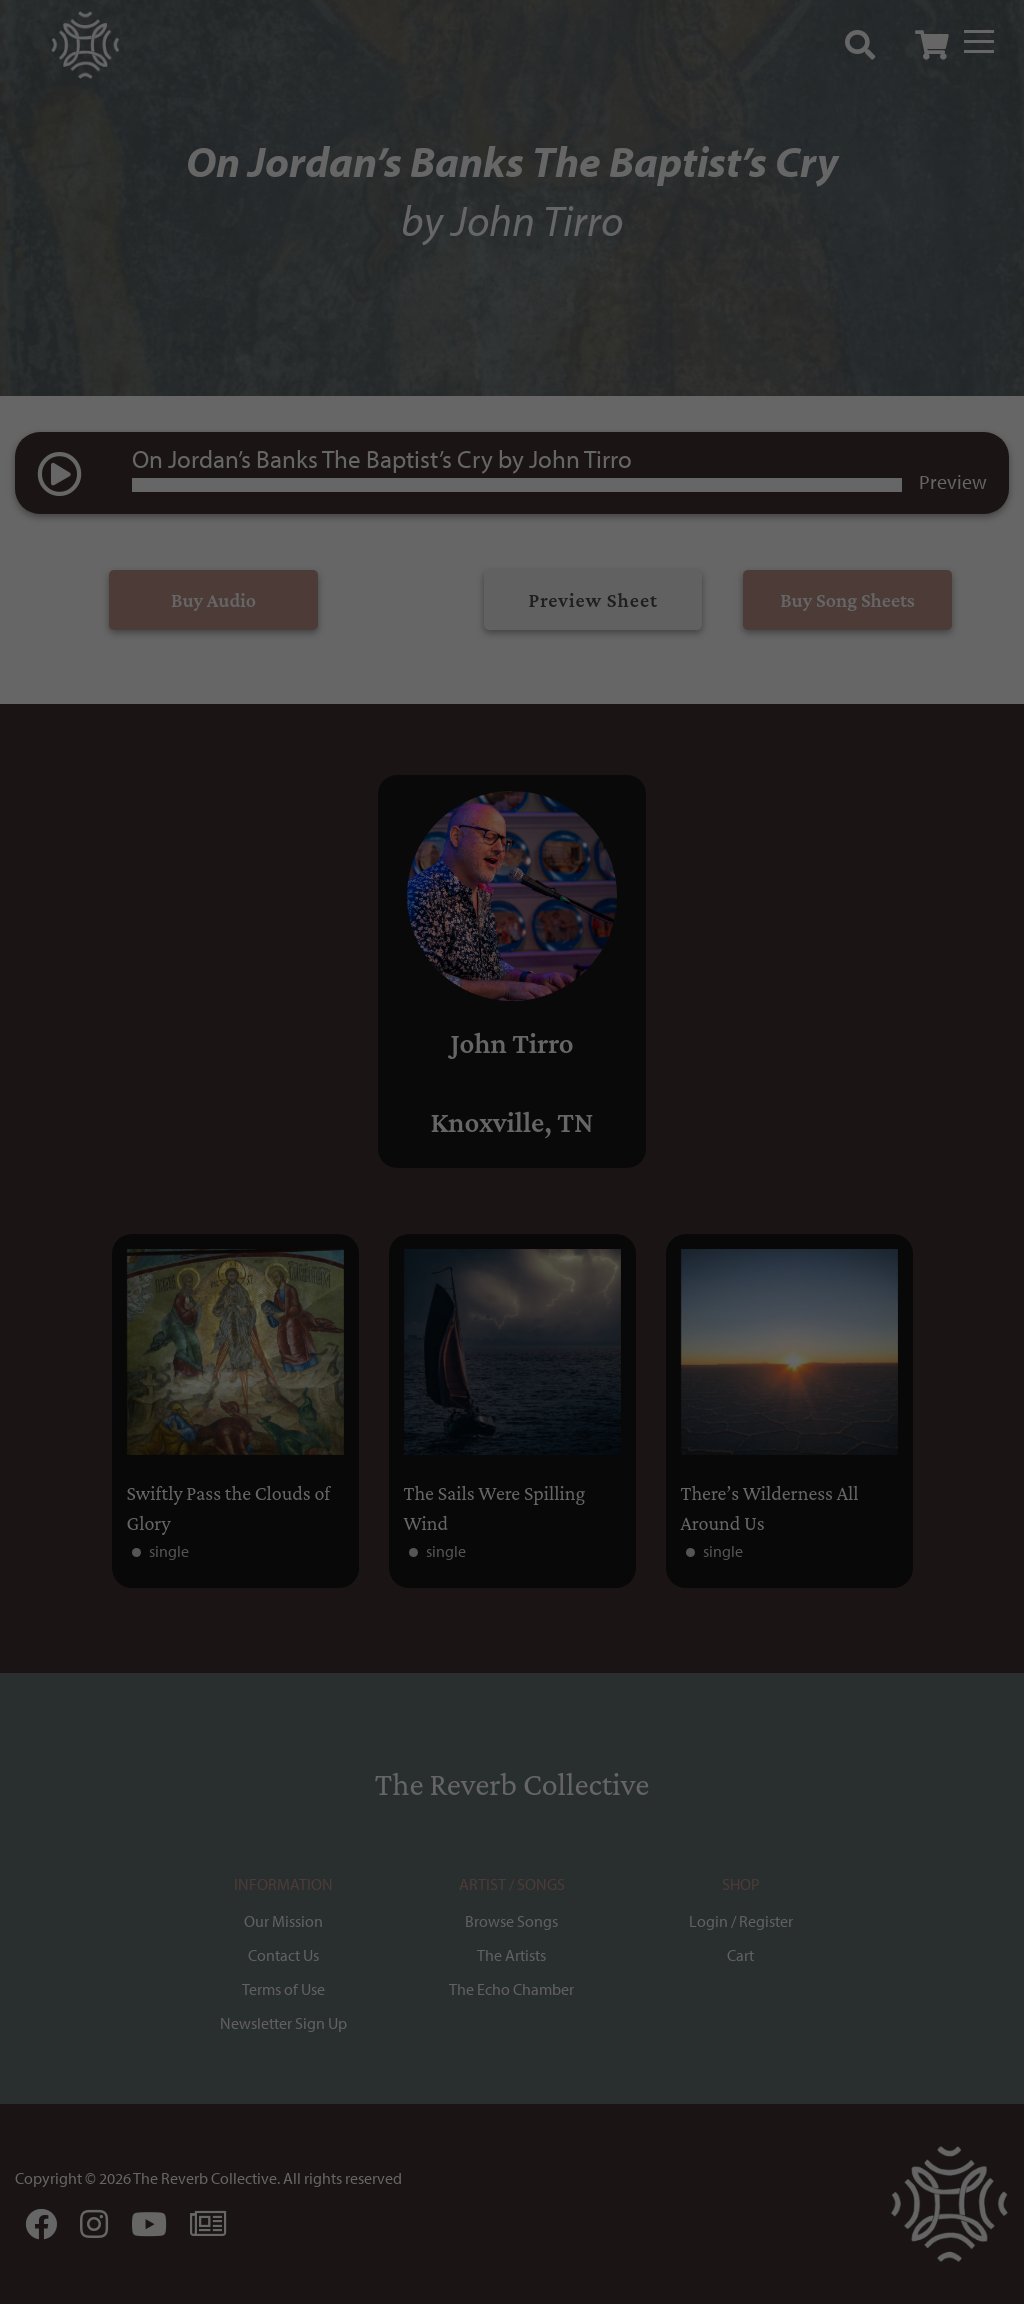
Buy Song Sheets (847, 600)
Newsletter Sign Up (283, 2023)
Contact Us (283, 1955)
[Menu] (979, 42)
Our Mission (283, 1921)
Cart (740, 1955)
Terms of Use (283, 1989)
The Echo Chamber (511, 1989)
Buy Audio (213, 600)
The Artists (511, 1955)
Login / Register (741, 1921)
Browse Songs (511, 1921)
